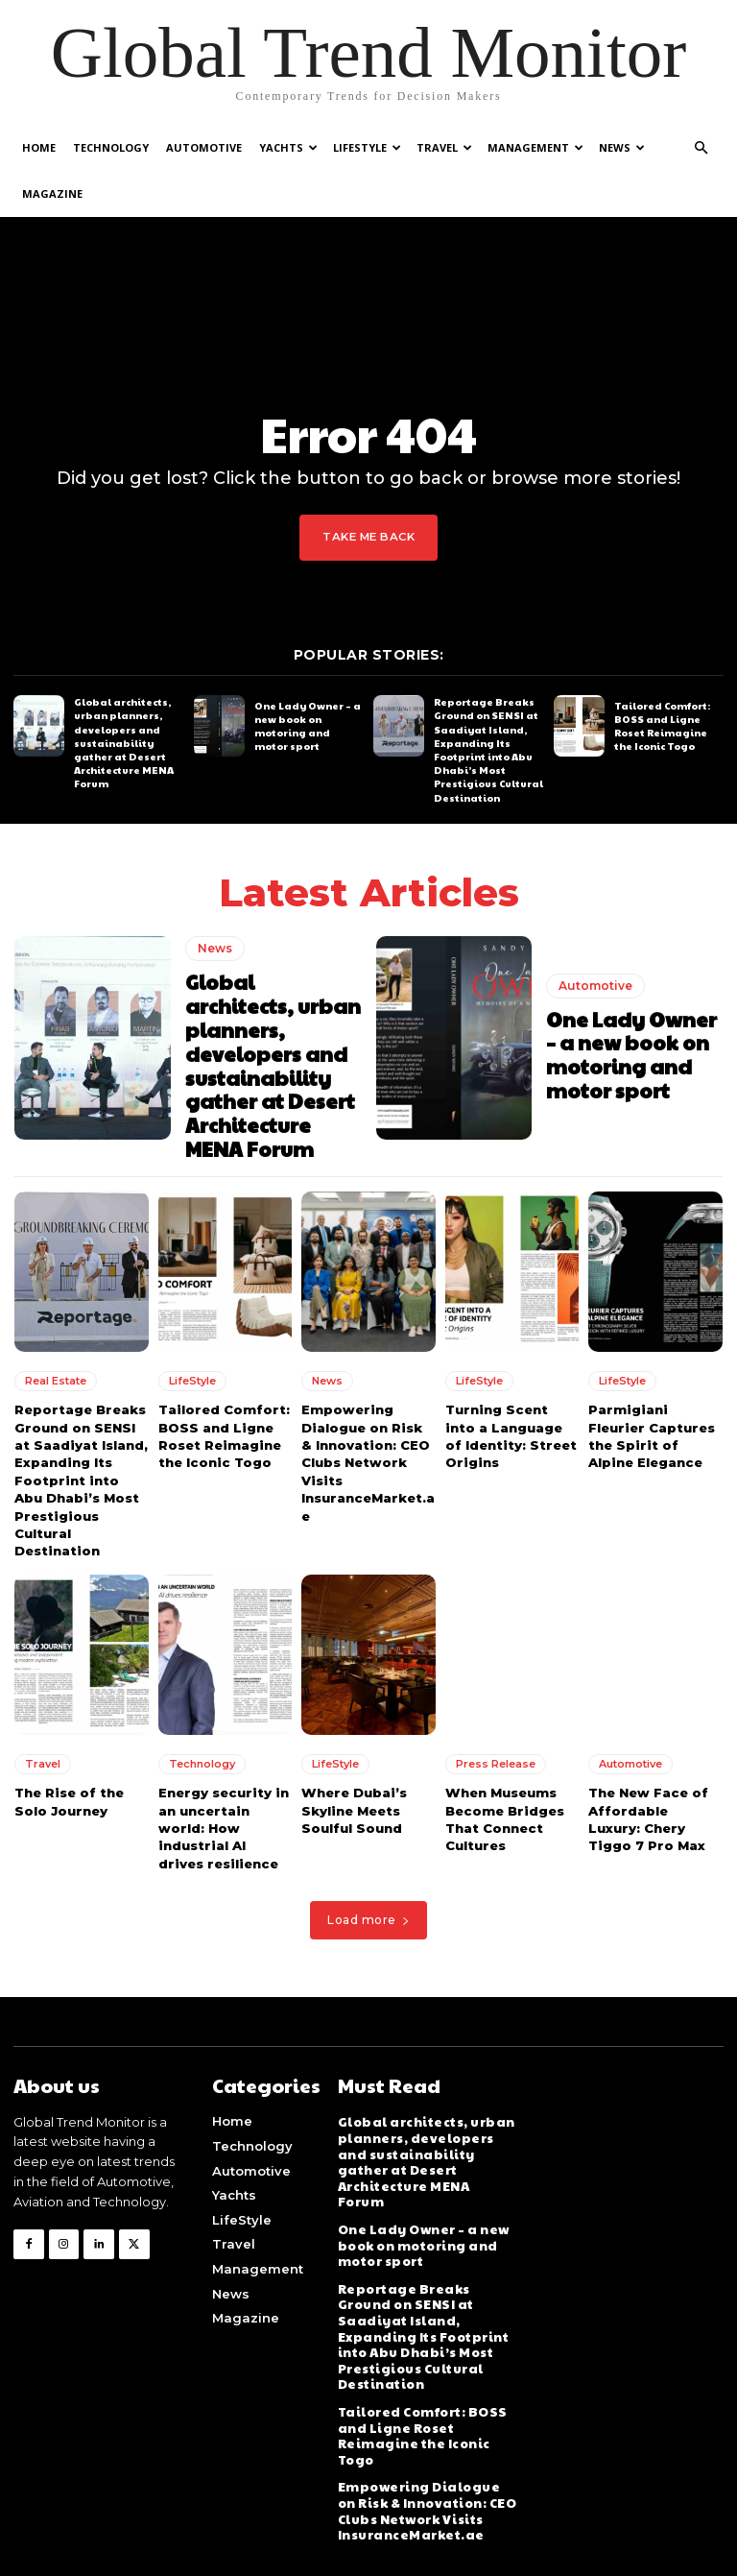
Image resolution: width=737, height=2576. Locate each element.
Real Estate (55, 1372)
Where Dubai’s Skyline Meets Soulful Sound (353, 1799)
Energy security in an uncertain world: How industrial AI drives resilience (222, 1817)
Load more (368, 1908)
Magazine (52, 193)
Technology (111, 147)
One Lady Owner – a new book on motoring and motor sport (307, 725)
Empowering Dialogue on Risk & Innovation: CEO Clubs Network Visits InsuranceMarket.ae (367, 1453)
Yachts (288, 147)
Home (39, 147)
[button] (701, 148)
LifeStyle (367, 147)
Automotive (204, 147)
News (622, 147)
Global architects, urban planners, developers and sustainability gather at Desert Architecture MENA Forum (123, 742)
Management (535, 147)
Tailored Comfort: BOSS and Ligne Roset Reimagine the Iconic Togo (661, 725)
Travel (444, 147)
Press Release (495, 1753)
